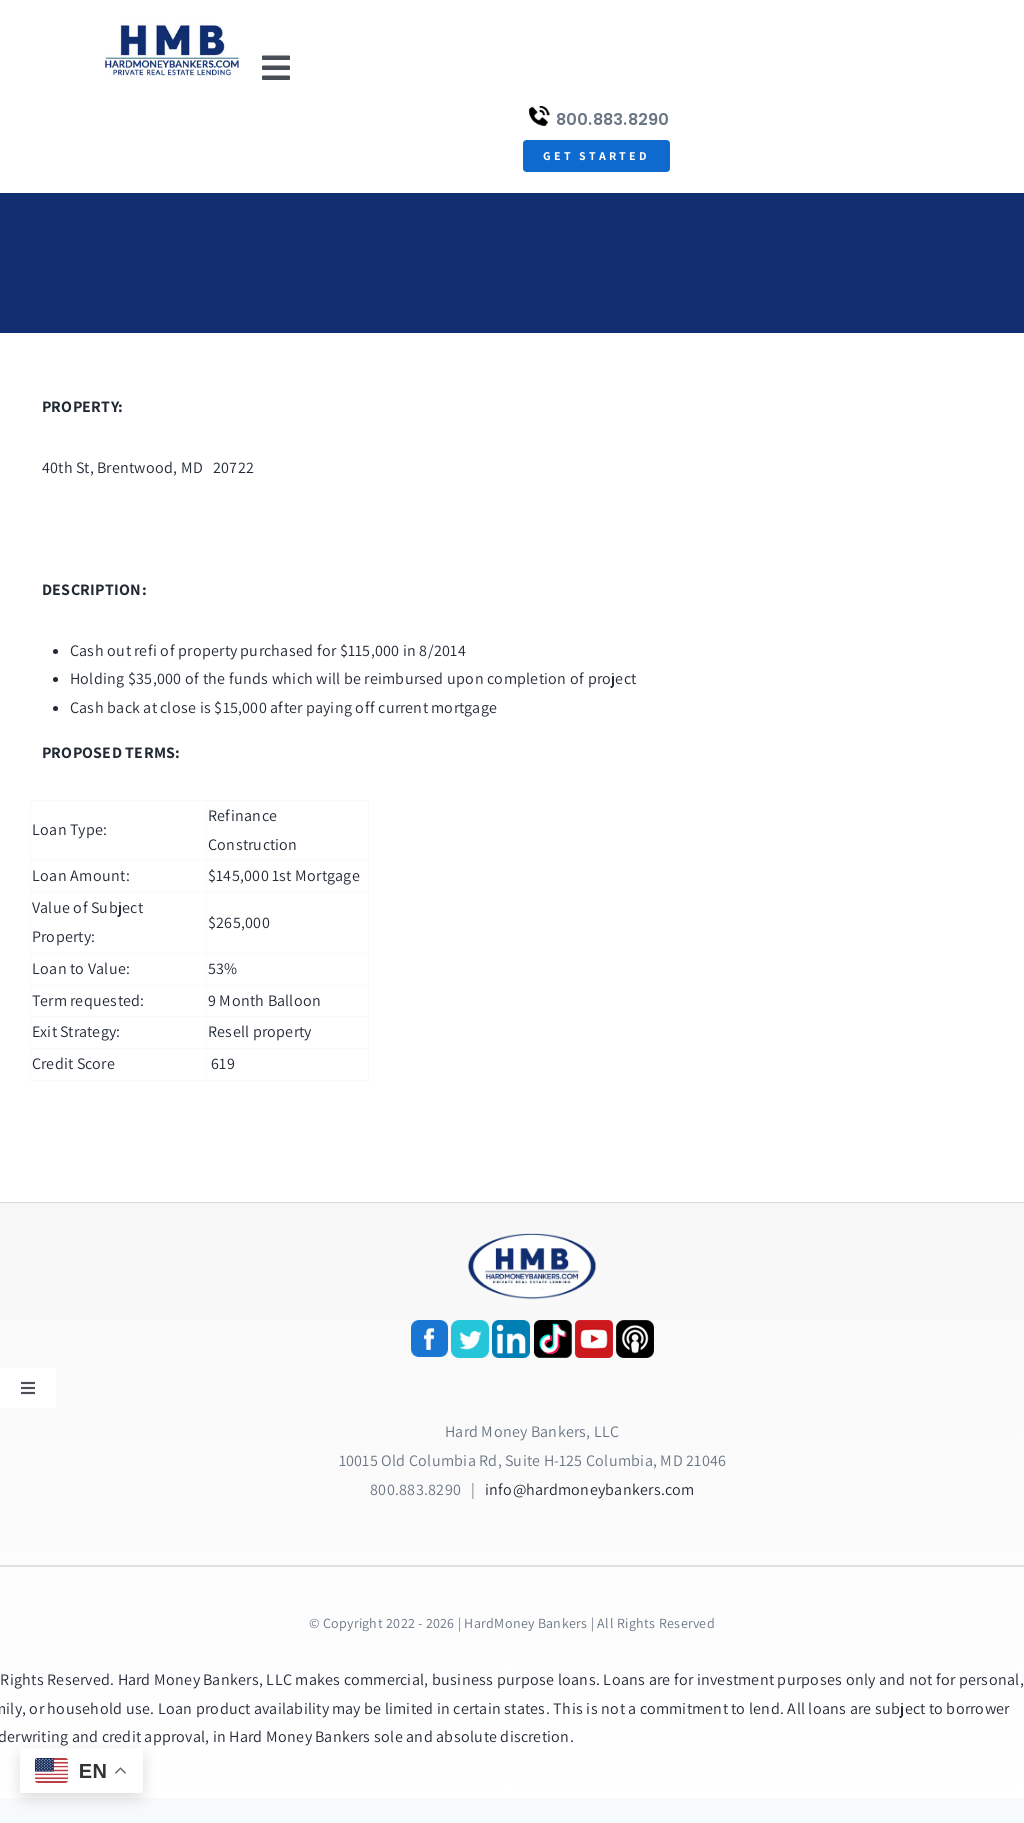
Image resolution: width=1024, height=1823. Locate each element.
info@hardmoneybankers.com (590, 1489)
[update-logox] (172, 27)
